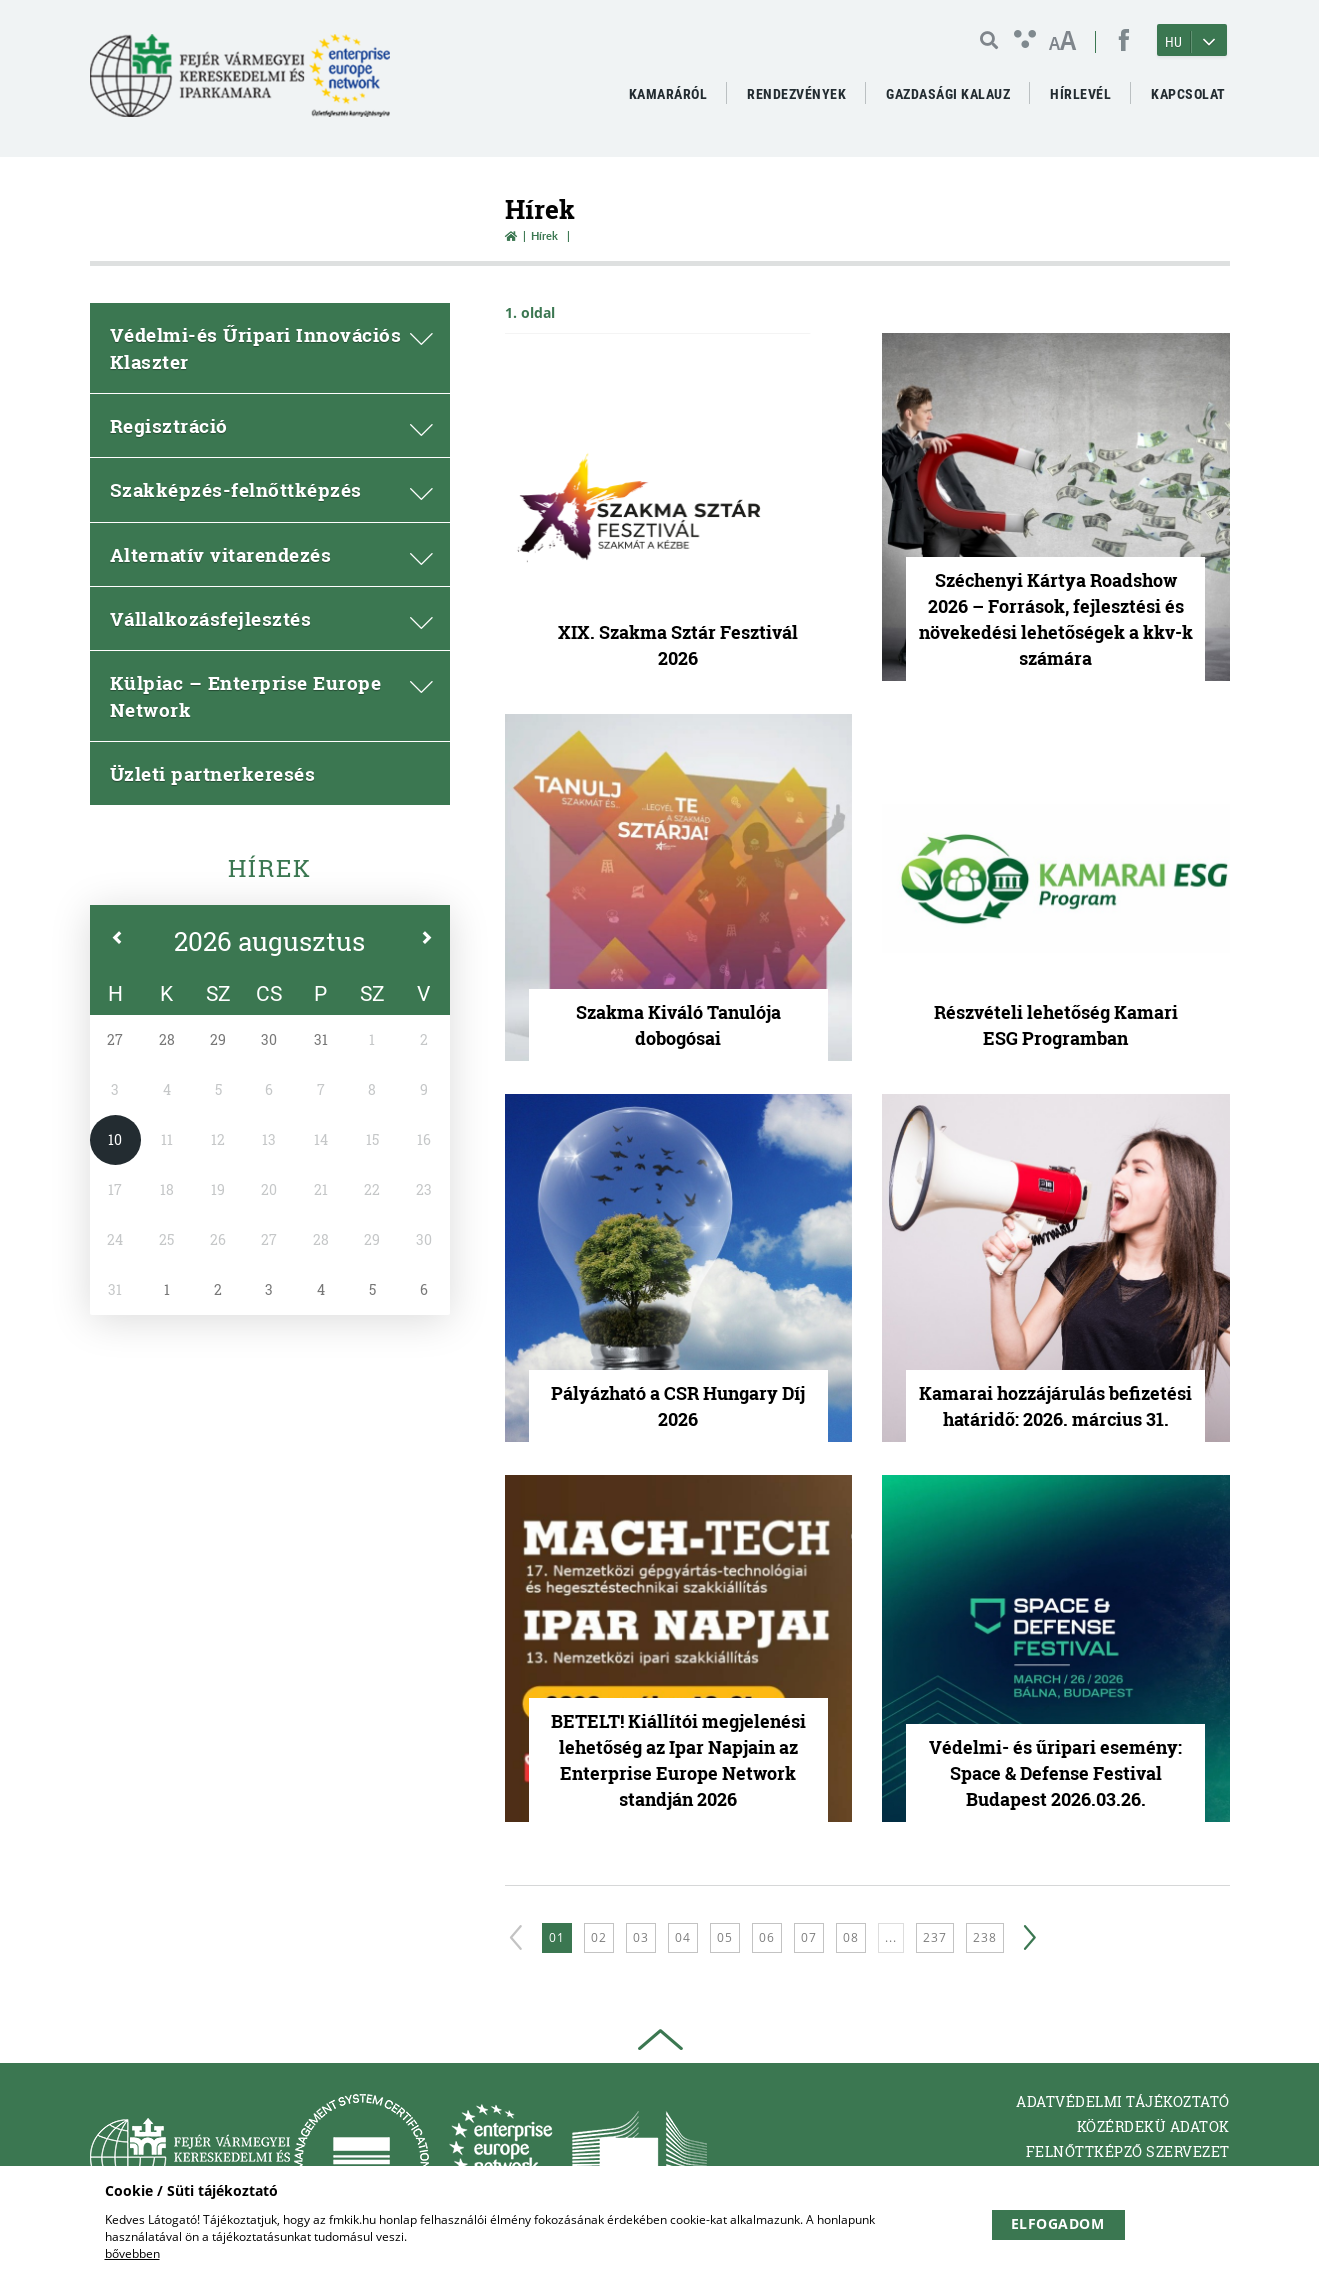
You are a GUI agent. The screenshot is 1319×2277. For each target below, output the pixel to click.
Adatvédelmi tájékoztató (1123, 2101)
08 (851, 1937)
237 (935, 1937)
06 (767, 1937)
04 (683, 1937)
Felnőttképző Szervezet (1128, 2151)
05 (725, 1937)
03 (641, 1937)
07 (809, 1937)
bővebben (132, 2253)
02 (599, 1937)
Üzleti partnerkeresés (213, 773)
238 (985, 1937)
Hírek (270, 868)
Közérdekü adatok (1153, 2126)
